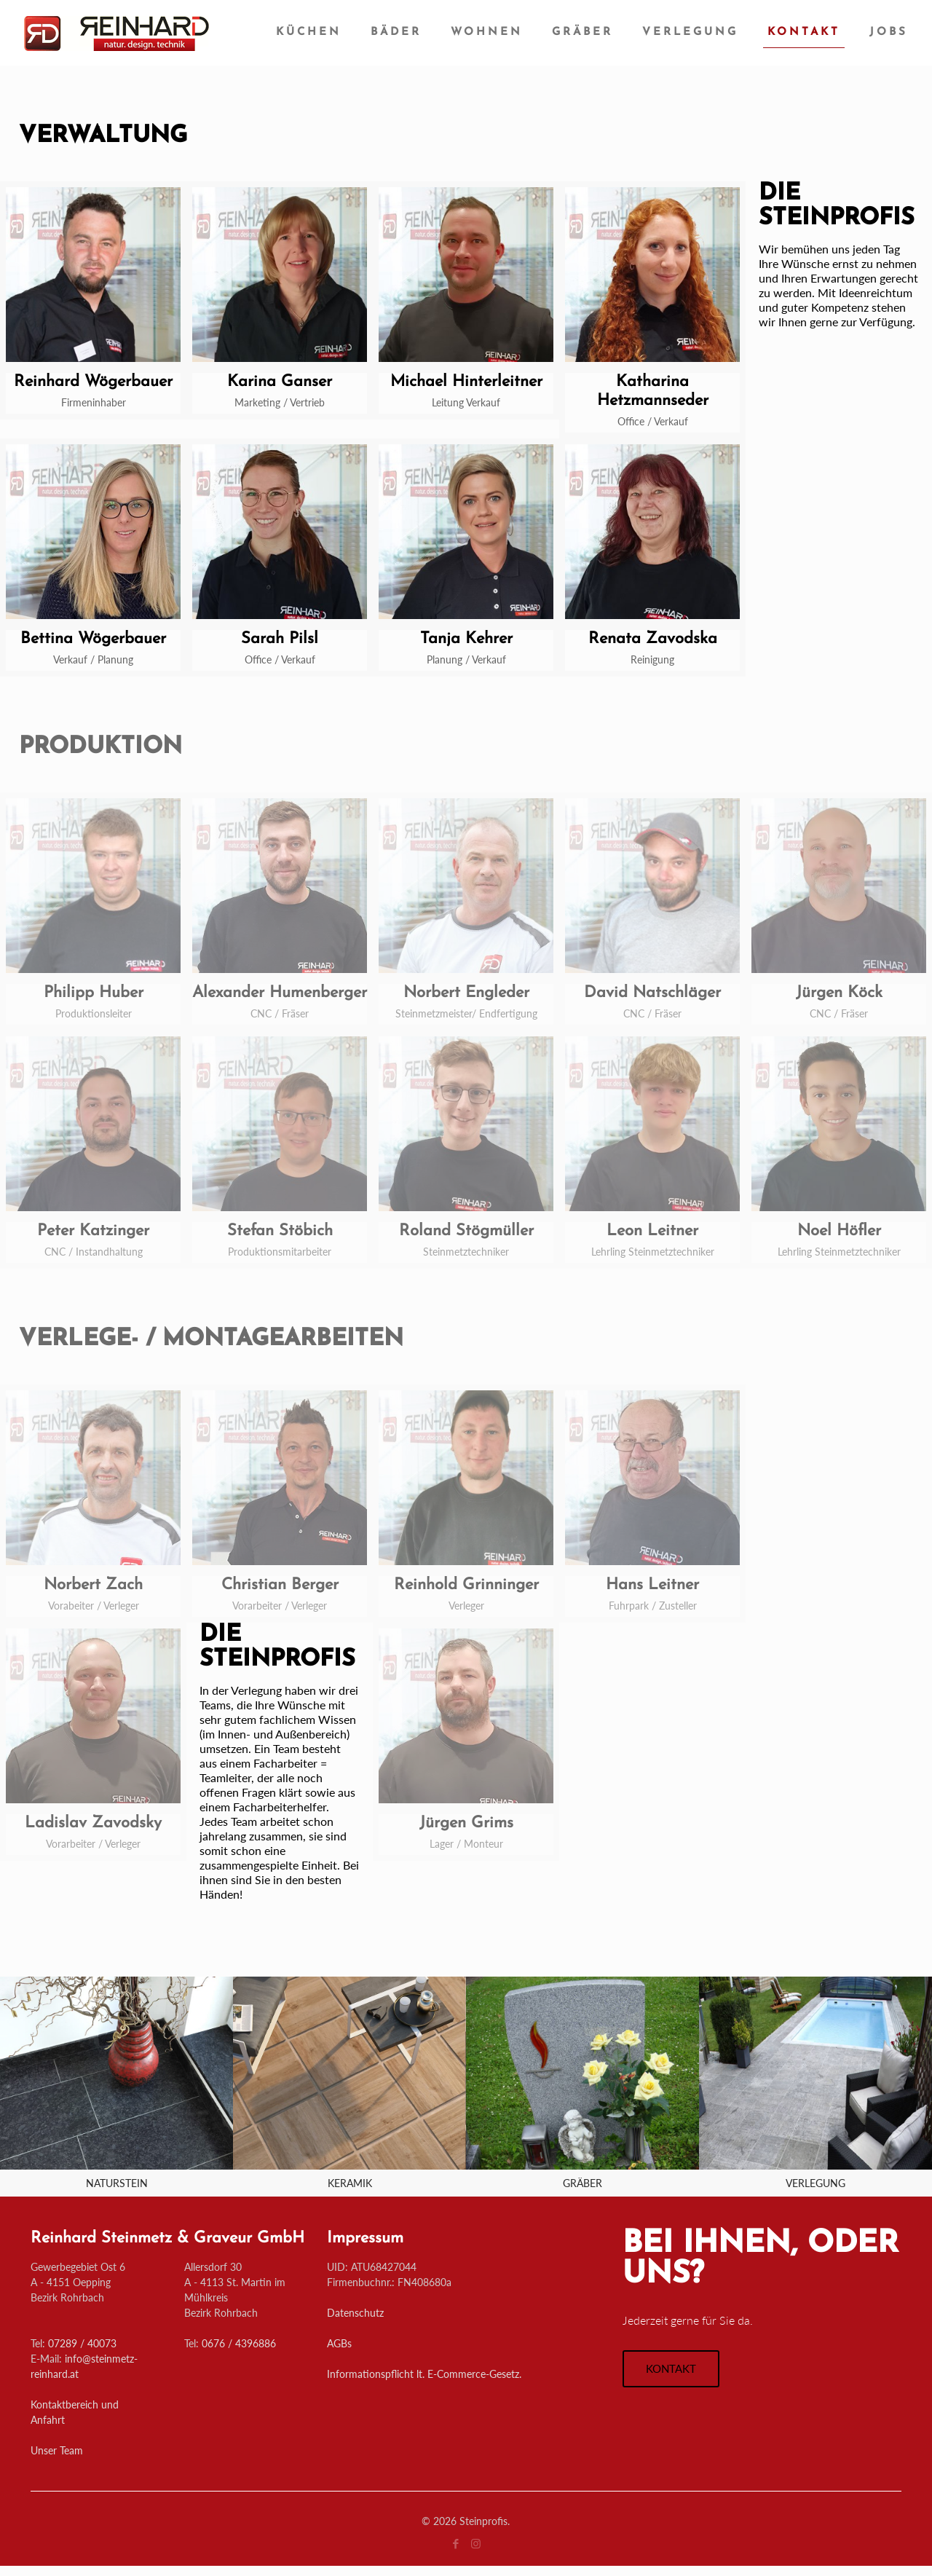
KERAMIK (350, 2183)
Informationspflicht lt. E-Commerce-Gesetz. (424, 2374)
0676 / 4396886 (239, 2343)
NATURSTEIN (117, 2183)
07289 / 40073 (82, 2343)
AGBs (339, 2343)
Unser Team (57, 2450)
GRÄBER (582, 2183)
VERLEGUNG (815, 2183)
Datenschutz (355, 2313)
